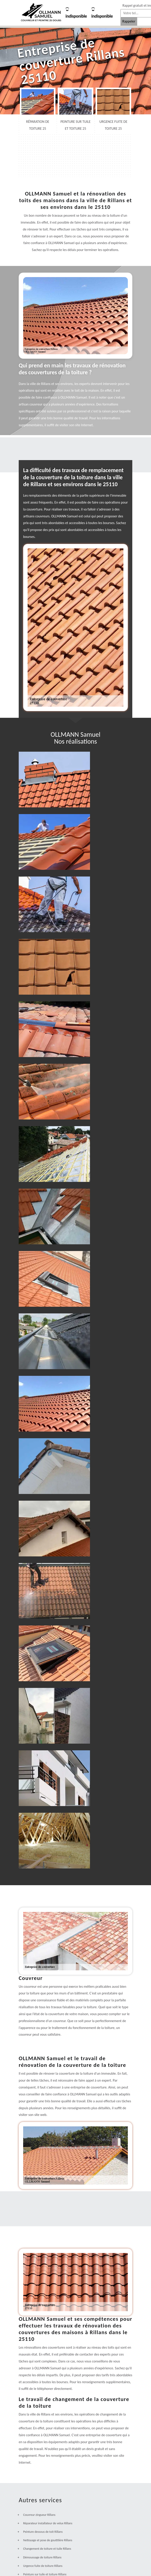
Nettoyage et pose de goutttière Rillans (47, 2540)
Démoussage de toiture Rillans (42, 2557)
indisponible (76, 13)
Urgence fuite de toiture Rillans (42, 2566)
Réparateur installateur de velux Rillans (47, 2523)
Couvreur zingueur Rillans (39, 2515)
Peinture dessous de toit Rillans (43, 2532)
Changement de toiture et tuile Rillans (47, 2549)
